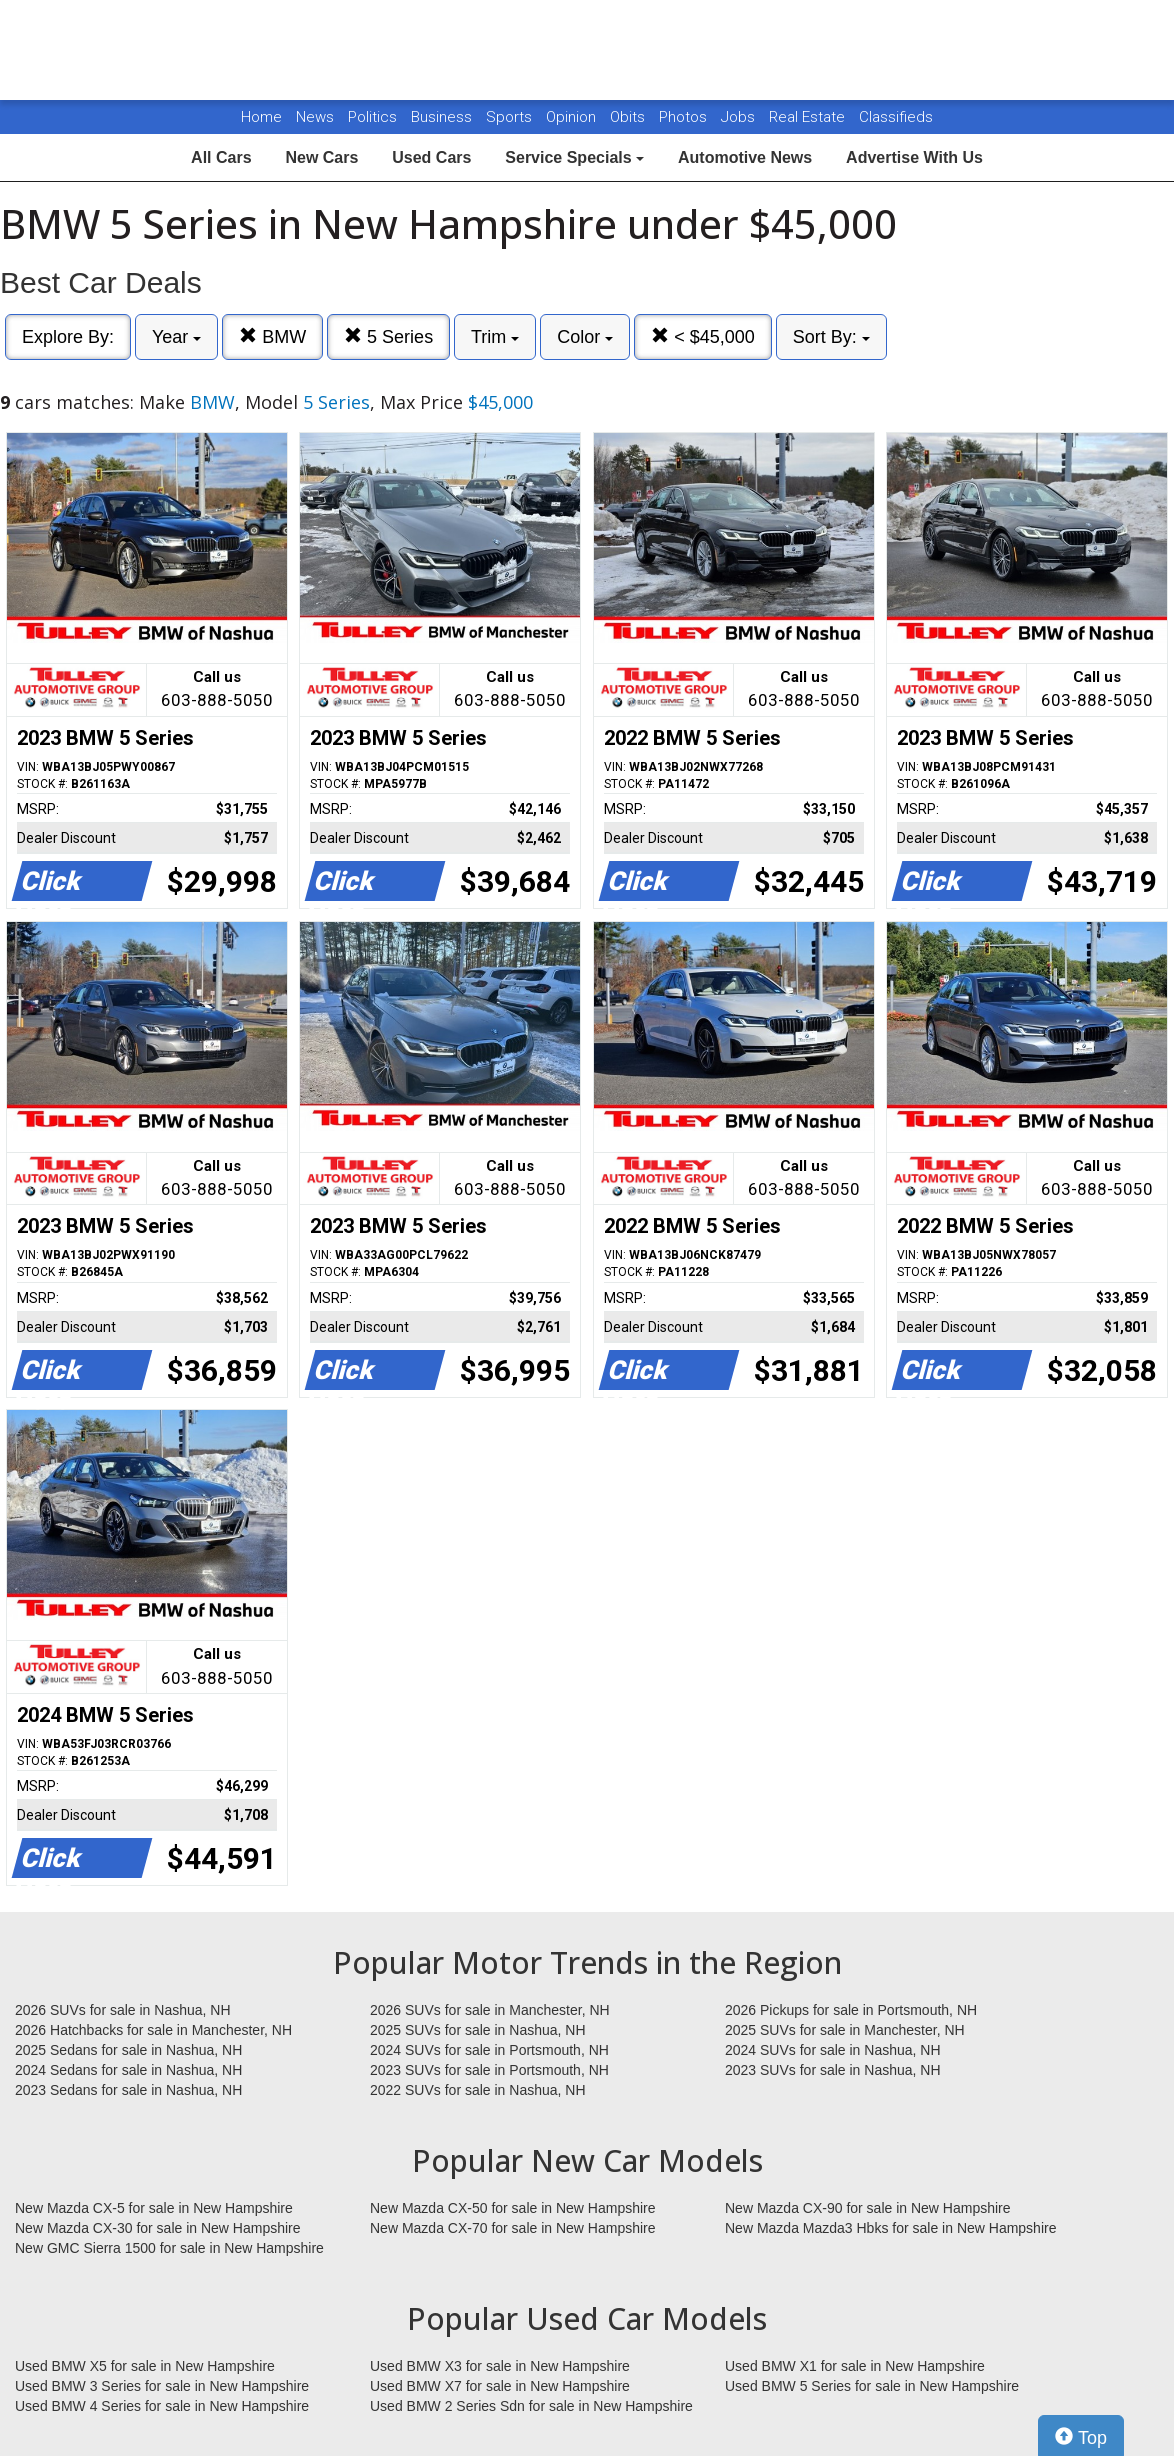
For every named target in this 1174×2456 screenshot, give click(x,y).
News (315, 117)
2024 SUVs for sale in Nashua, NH (833, 2050)
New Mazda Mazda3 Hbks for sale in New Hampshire (890, 2228)
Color (585, 337)
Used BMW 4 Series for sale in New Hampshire (162, 2406)
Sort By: (831, 337)
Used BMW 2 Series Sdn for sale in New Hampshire (531, 2406)
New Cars (321, 157)
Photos (685, 117)
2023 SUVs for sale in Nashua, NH (833, 2070)
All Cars (221, 157)
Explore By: (68, 337)
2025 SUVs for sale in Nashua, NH (478, 2030)
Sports (511, 117)
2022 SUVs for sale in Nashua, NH (478, 2090)
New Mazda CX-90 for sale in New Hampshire (868, 2208)
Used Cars (431, 157)
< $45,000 (703, 336)
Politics (372, 117)
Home (261, 117)
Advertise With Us (914, 157)
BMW (272, 336)
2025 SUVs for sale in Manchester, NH (845, 2030)
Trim (495, 337)
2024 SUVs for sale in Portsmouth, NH (489, 2050)
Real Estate (809, 117)
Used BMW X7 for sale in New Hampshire (500, 2386)
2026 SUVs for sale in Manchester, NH (490, 2010)
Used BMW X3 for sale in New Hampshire (500, 2366)
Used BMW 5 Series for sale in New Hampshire (872, 2386)
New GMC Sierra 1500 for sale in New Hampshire (169, 2248)
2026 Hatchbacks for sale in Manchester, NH (153, 2030)
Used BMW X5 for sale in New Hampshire (145, 2366)
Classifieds (896, 117)
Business (443, 117)
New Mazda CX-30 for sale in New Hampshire (158, 2228)
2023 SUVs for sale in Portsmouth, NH (489, 2070)
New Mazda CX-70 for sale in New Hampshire (513, 2228)
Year (176, 337)
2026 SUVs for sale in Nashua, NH (123, 2010)
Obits (629, 117)
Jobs (740, 117)
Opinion (573, 117)
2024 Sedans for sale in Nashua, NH (128, 2070)
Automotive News (745, 157)
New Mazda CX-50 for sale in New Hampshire (513, 2208)
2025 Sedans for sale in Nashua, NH (128, 2050)
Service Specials (574, 157)
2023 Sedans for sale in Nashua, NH (128, 2090)
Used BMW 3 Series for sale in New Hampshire (162, 2386)
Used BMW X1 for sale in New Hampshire (855, 2366)
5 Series (388, 336)
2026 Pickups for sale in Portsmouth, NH (851, 2010)
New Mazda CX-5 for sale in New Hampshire (154, 2208)
